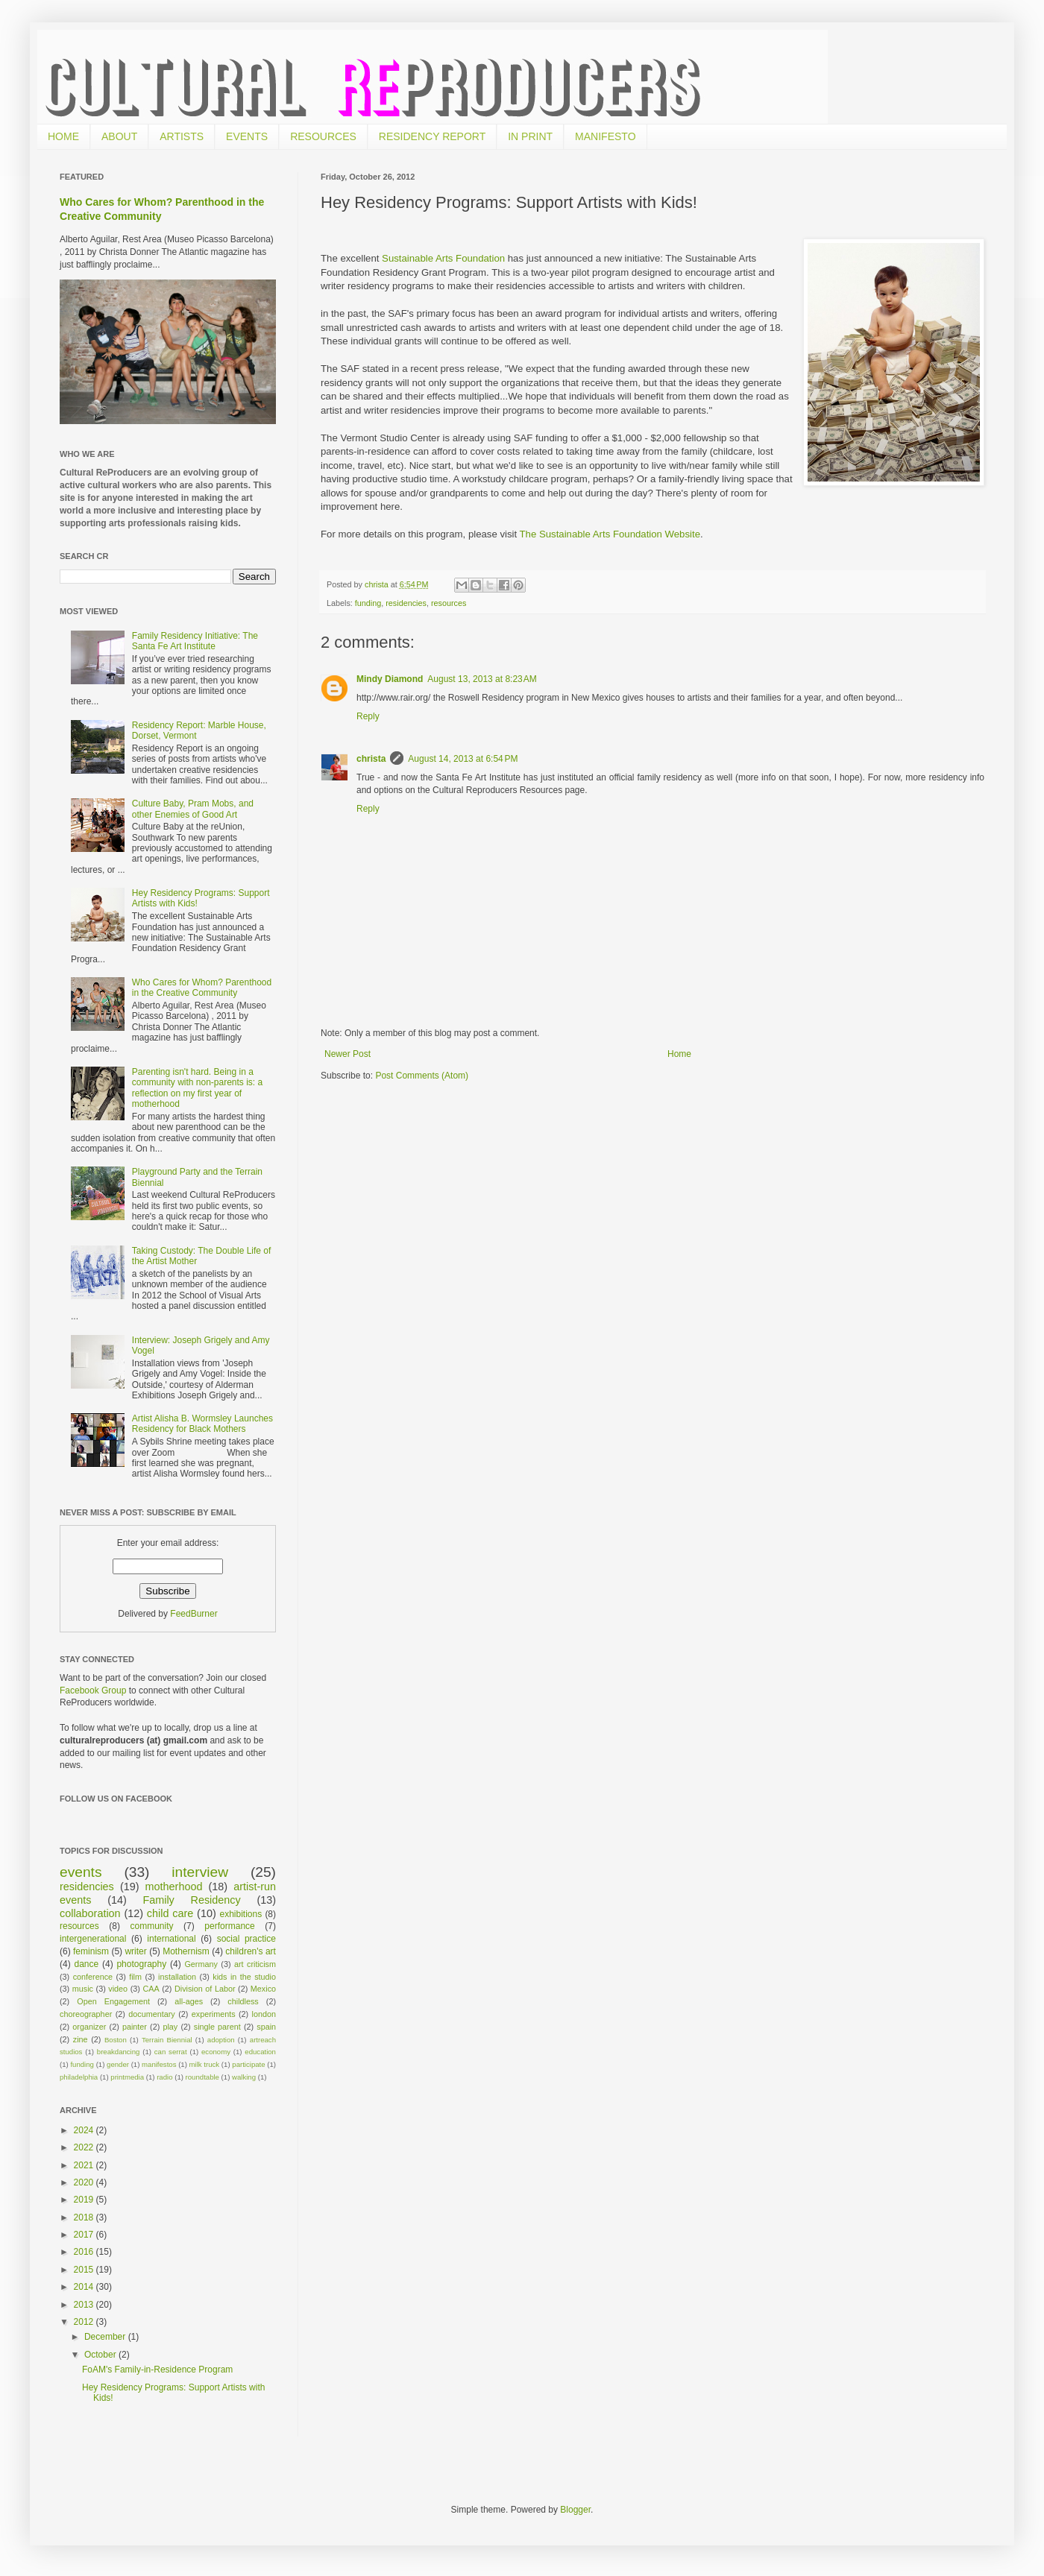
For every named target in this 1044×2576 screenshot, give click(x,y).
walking (244, 2077)
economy (215, 2052)
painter (134, 2026)
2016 (85, 2252)
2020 (85, 2182)
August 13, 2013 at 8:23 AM (481, 679)
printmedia (127, 2077)
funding (368, 603)
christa (371, 759)
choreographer (86, 2014)
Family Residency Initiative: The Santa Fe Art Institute (195, 641)
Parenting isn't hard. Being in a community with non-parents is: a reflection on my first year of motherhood (197, 1088)
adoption (221, 2040)
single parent (217, 2026)
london (264, 2014)
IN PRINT (530, 136)
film (135, 1976)
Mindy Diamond (389, 679)
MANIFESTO (605, 136)
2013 (85, 2304)
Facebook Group (94, 1690)
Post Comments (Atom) (421, 1075)
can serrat (170, 2052)
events (81, 1872)
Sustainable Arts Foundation (443, 258)
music (82, 1988)
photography (141, 1964)
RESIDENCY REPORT (432, 136)
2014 (85, 2287)
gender (118, 2064)
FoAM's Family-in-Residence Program (157, 2369)
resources (448, 603)
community (152, 1926)
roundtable (202, 2077)
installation (177, 1976)
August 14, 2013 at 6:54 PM (463, 759)
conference (93, 1976)
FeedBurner (193, 1614)
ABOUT (119, 136)
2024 (85, 2130)
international (171, 1938)
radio (164, 2077)
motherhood (174, 1886)
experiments (214, 2014)
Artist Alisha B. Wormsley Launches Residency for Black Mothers (202, 1423)
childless (242, 2001)
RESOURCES (323, 136)
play (170, 2026)
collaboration (90, 1913)
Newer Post (347, 1054)
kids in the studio (244, 1976)
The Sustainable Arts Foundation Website (610, 534)
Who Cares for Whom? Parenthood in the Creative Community (201, 987)
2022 (85, 2147)
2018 (85, 2217)
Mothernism (186, 1951)
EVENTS (247, 136)
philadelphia (79, 2077)
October (101, 2354)
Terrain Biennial (167, 2040)
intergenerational (93, 1938)
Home (679, 1054)
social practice (246, 1938)
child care (170, 1913)
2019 (85, 2199)
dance (86, 1964)
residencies (406, 603)
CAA (150, 1988)
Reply (368, 716)
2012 (85, 2322)
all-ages (188, 2001)
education (260, 2052)
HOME (63, 136)
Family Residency (191, 1900)
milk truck (204, 2064)
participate (248, 2064)
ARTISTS (182, 136)
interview (200, 1872)
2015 (85, 2269)
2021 (85, 2165)
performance (229, 1926)
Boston (115, 2040)
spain (266, 2026)
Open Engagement (113, 2001)
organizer (89, 2026)
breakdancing (118, 2052)
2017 (85, 2234)
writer (135, 1951)
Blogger (575, 2509)
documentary (151, 2014)
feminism (91, 1951)
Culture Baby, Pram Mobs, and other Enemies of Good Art (193, 808)
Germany (200, 1964)
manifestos (159, 2064)
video (118, 1988)
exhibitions (241, 1914)
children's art (250, 1951)
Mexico (263, 1988)
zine (80, 2039)
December (106, 2337)
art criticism (255, 1964)
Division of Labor (205, 1988)
